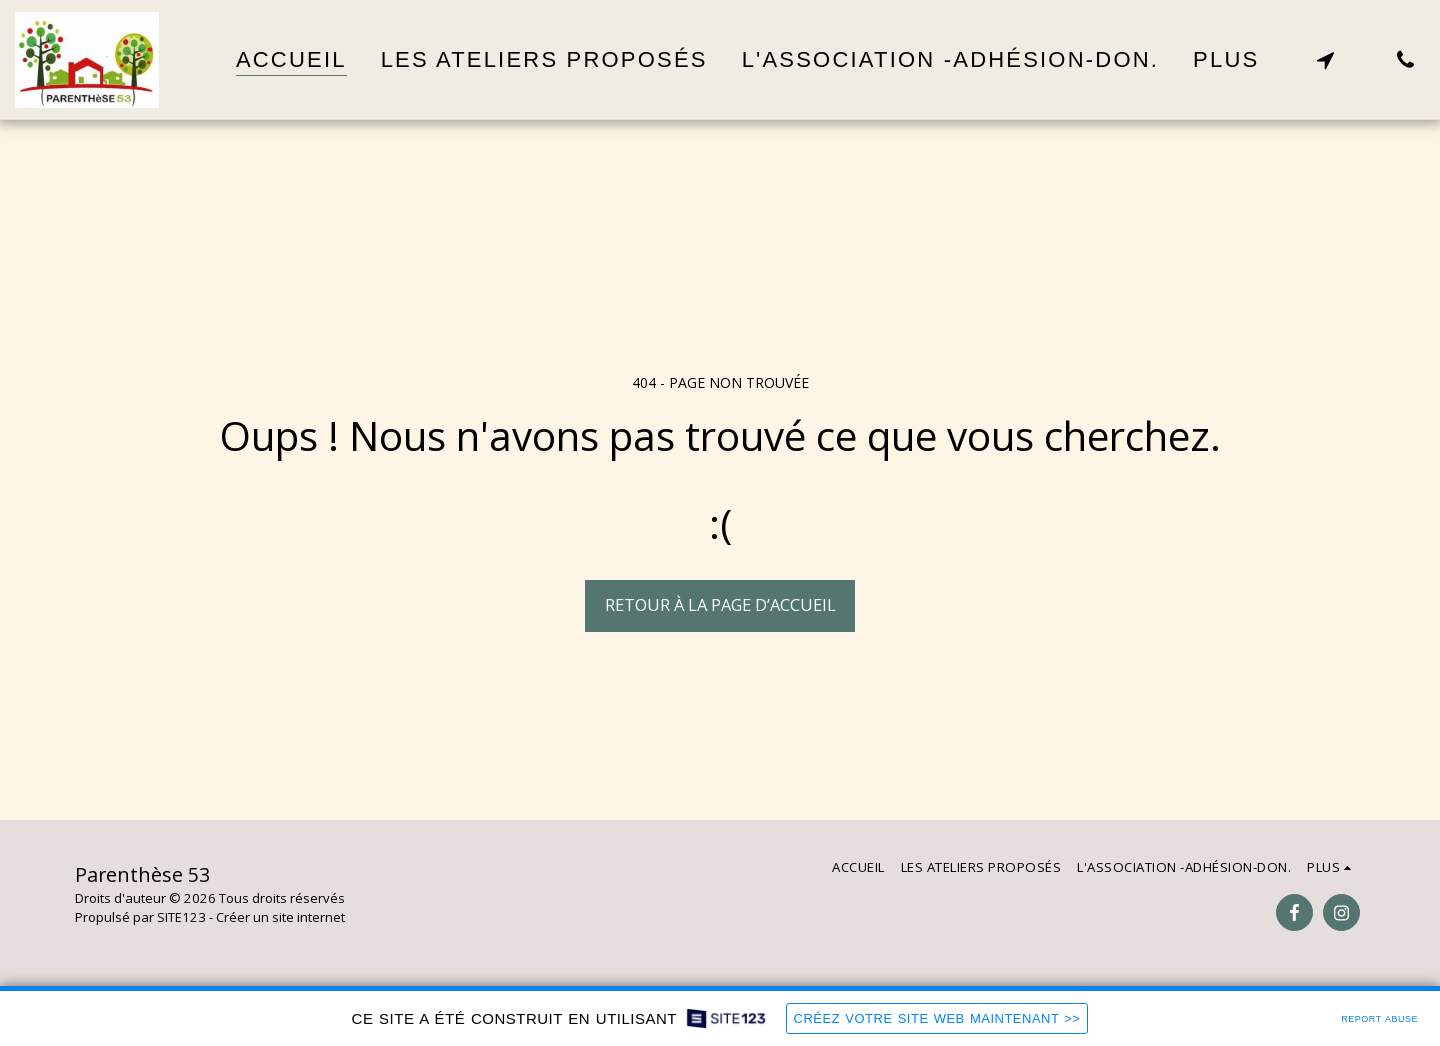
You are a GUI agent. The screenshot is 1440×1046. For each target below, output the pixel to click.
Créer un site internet (280, 917)
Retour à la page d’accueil (720, 604)
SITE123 (181, 917)
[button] (1325, 59)
